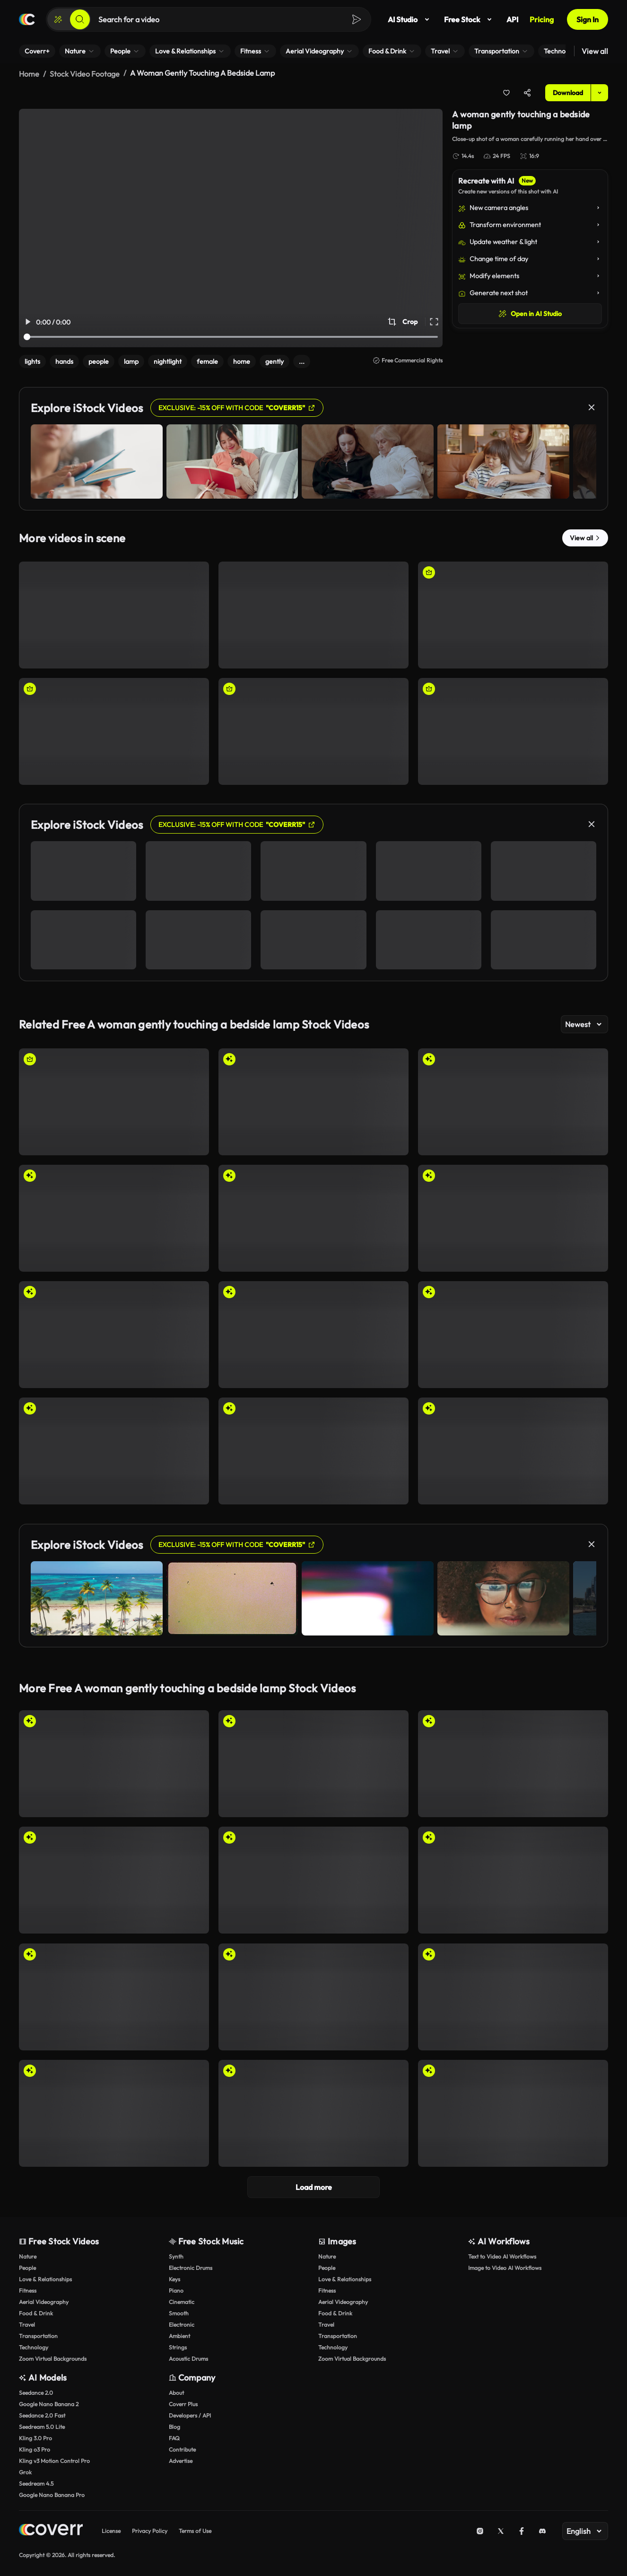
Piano (176, 2288)
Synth (176, 2254)
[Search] (80, 19)
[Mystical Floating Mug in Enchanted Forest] (114, 1216)
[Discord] (542, 2529)
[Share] (527, 90)
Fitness (27, 2288)
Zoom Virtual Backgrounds (53, 2356)
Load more (314, 2185)
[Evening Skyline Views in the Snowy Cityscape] (513, 1216)
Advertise (180, 2458)
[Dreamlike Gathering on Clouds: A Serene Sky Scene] (114, 1449)
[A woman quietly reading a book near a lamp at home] (313, 613)
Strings (178, 2345)
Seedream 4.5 (36, 2481)
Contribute (182, 2447)
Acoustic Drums (188, 2356)
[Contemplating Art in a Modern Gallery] (114, 1332)
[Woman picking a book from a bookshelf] (513, 729)
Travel (27, 2322)
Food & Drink (36, 2311)
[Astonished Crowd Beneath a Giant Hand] (513, 1878)
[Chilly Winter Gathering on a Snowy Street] (114, 1878)
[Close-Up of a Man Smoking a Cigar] (513, 2111)
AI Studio (410, 19)
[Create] (58, 19)
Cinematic (181, 2299)
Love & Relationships (45, 2277)
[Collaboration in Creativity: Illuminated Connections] (313, 1761)
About (176, 2390)
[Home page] (27, 19)
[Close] (591, 405)
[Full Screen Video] (434, 319)
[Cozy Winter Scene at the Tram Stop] (513, 1332)
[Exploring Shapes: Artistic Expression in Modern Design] (114, 1995)
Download (568, 91)
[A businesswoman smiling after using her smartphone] (513, 613)
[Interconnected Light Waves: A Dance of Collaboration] (513, 1761)
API (512, 19)
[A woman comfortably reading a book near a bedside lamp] (313, 729)
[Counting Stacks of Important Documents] (114, 2111)
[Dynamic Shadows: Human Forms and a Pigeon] (313, 1995)
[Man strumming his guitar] (114, 1099)
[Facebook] (521, 2529)
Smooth (179, 2311)
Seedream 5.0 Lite (42, 2424)
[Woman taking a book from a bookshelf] (114, 729)
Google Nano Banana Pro (52, 2493)
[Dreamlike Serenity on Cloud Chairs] (313, 1449)
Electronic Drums (190, 2265)
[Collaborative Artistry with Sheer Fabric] (114, 1761)
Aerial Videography (44, 2299)
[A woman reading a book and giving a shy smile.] (114, 613)
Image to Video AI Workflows (504, 2265)
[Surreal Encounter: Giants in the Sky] (313, 1878)
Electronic (181, 2322)
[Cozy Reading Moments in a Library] (313, 1216)
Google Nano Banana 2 (48, 2402)
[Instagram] (479, 2529)
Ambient (179, 2334)
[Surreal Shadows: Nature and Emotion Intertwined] (513, 1449)
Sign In (587, 19)
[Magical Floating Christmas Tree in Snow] (313, 1099)
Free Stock (469, 19)
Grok (25, 2470)
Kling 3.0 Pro (35, 2436)
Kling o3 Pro (34, 2447)
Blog (174, 2424)
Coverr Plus (183, 2402)
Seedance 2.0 (36, 2390)
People (27, 2265)
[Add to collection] (506, 90)
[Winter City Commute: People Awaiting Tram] (313, 1332)
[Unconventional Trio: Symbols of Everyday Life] (513, 1995)
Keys (174, 2277)
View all (595, 51)
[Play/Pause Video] (27, 319)
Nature (27, 2254)
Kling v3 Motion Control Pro (54, 2458)
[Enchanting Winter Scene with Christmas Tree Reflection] (513, 1099)
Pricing (542, 19)
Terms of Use (195, 2528)
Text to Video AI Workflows (502, 2254)
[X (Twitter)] (500, 2529)
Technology (33, 2345)
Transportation (38, 2334)
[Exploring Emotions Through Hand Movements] (313, 2111)
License (111, 2528)
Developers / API (190, 2413)
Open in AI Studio (530, 312)
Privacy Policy (149, 2528)
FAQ (174, 2436)
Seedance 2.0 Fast (42, 2413)
